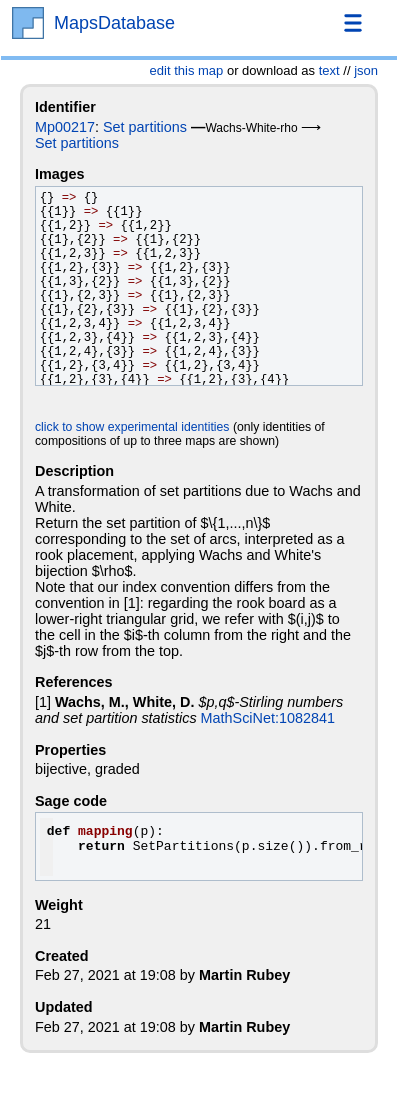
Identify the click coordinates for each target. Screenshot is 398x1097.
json (366, 70)
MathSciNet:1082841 (268, 718)
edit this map (187, 70)
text (329, 70)
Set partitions (145, 127)
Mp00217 (65, 127)
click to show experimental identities (132, 427)
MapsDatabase (114, 23)
